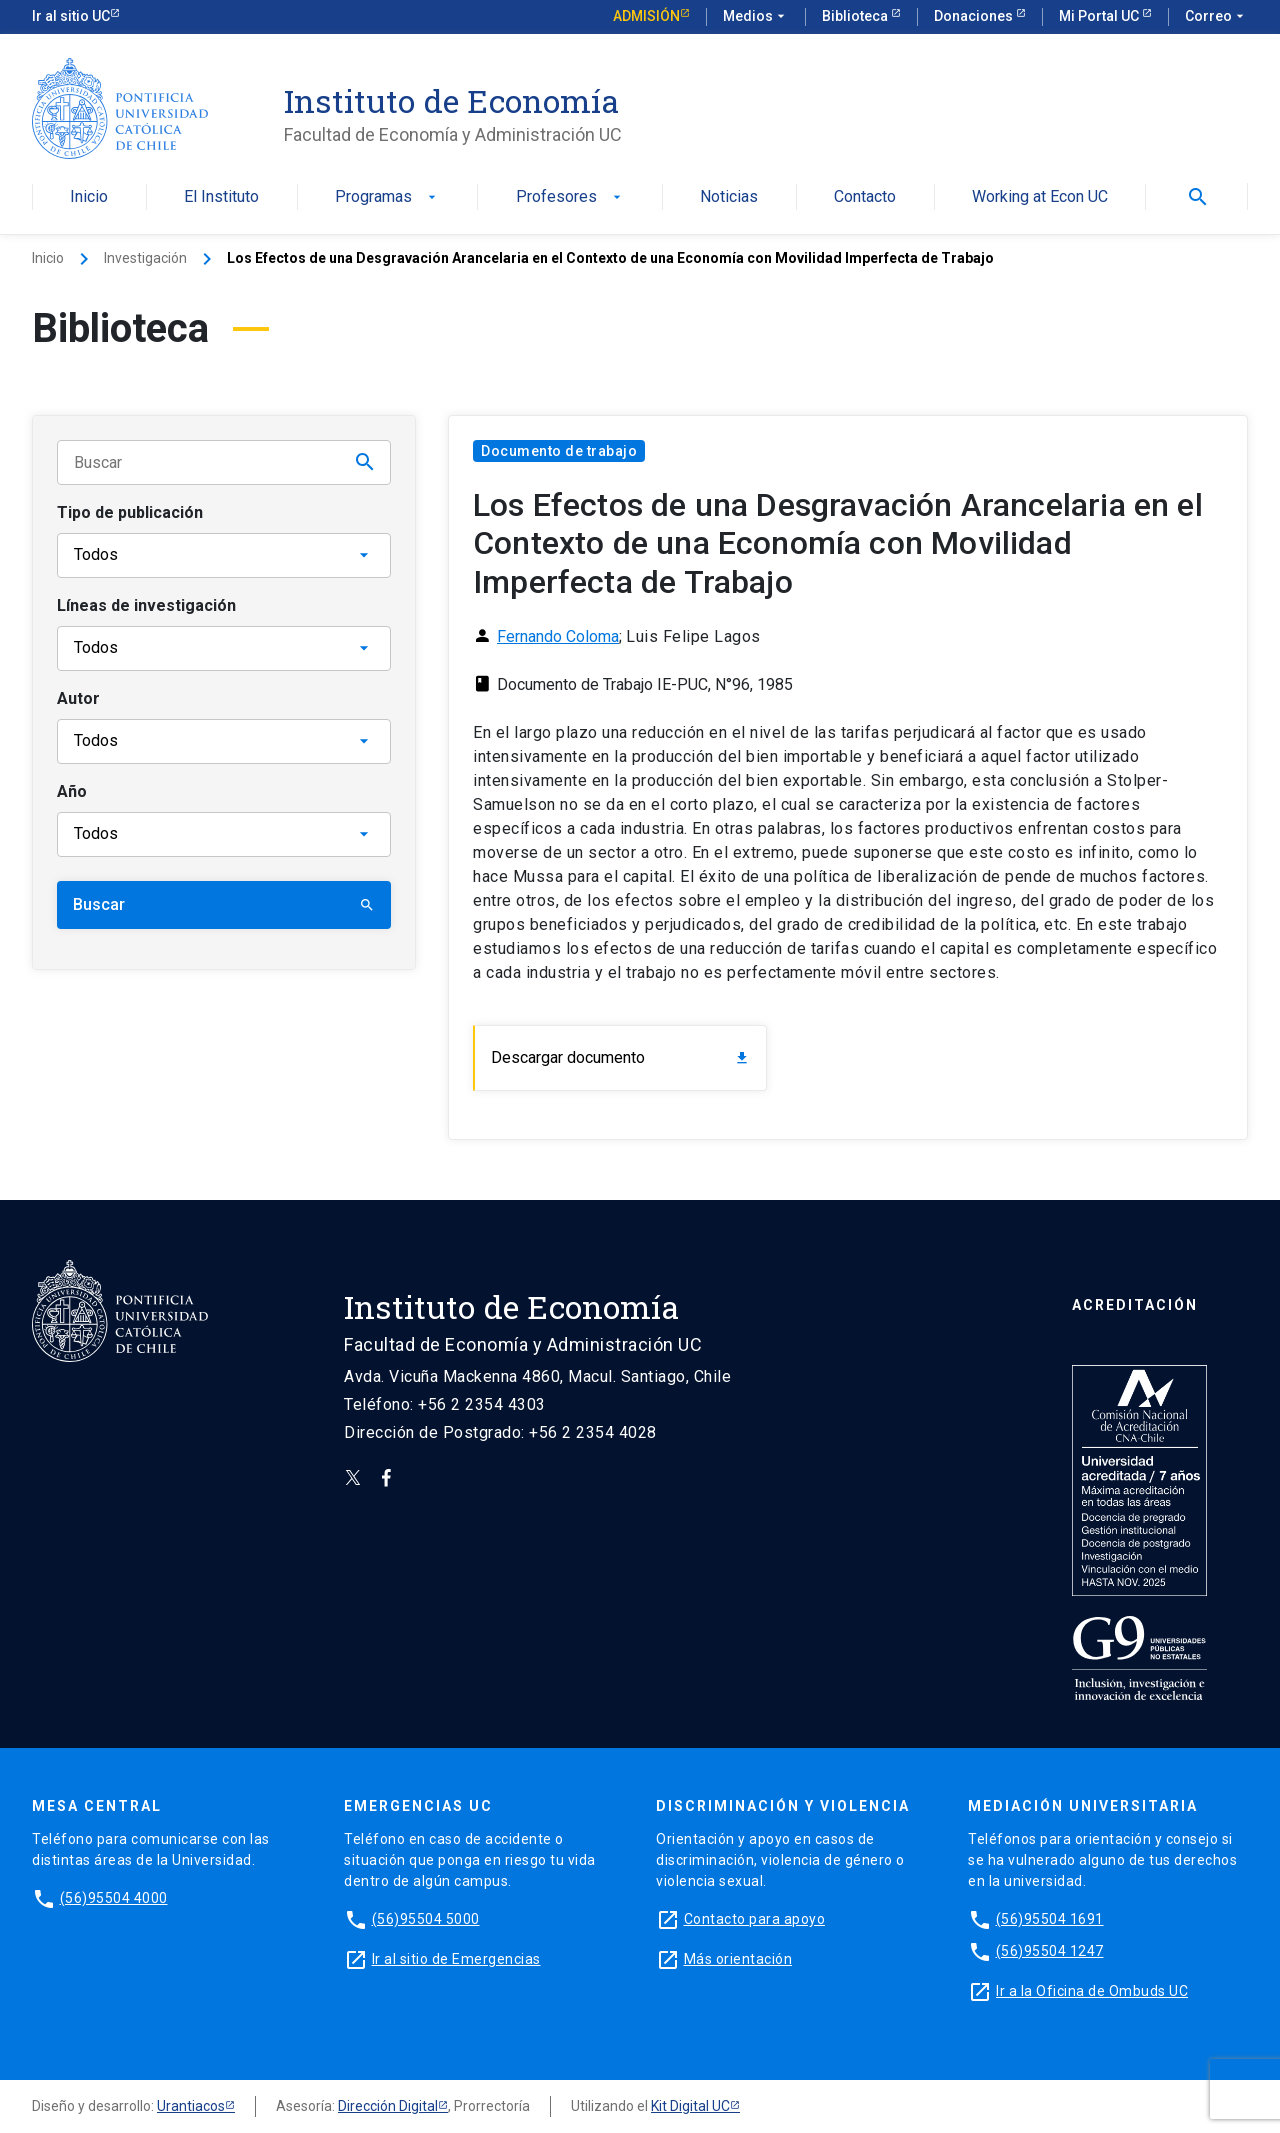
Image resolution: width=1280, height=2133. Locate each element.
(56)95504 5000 (426, 1919)
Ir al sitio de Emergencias (456, 1959)
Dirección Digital (388, 2106)
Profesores (570, 197)
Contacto (865, 197)
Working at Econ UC (1040, 197)
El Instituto (221, 197)
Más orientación (738, 1959)
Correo (1216, 17)
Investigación (145, 258)
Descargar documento (620, 1057)
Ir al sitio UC (71, 16)
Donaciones (975, 16)
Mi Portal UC (1100, 16)
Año (72, 791)
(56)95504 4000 (114, 1898)
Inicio (89, 197)
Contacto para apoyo (755, 1919)
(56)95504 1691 (1050, 1919)
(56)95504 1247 (1050, 1951)
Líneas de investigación (146, 605)
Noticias (729, 197)
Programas (387, 197)
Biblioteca (856, 16)
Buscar (224, 904)
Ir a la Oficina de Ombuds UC (1092, 1991)
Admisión (646, 16)
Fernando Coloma (558, 636)
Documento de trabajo (559, 451)
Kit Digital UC (690, 2106)
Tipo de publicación (130, 512)
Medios (756, 17)
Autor (78, 698)
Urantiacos (191, 2106)
